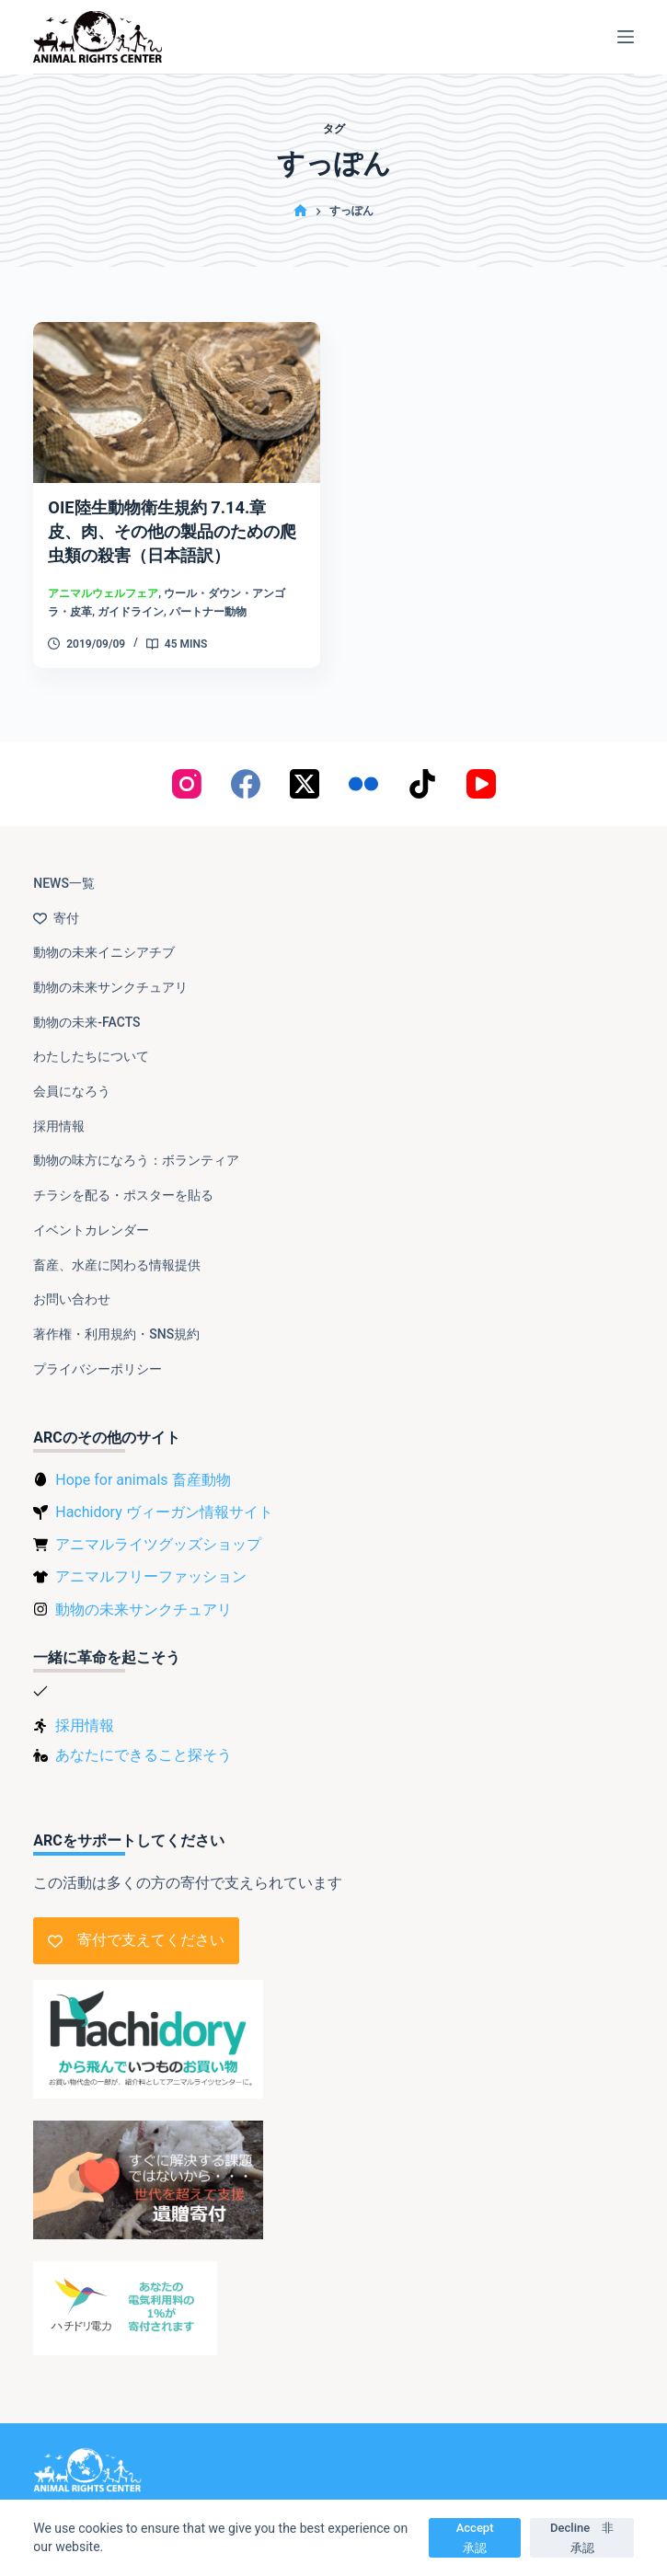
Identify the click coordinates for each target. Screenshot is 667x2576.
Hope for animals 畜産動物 (142, 1462)
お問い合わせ (71, 1281)
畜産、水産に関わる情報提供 (117, 1246)
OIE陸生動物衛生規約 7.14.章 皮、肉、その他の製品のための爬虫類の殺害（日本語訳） (177, 531)
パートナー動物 (208, 611)
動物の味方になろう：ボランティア (136, 1142)
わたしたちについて (91, 1038)
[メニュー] (625, 37)
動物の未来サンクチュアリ (110, 969)
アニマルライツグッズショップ (158, 1526)
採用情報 (59, 1108)
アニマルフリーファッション (151, 1559)
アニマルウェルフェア (103, 593)
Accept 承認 (481, 2537)
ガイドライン (131, 611)
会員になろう (71, 1073)
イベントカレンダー (91, 1212)
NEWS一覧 (64, 865)
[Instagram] (186, 766)
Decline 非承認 (582, 2537)
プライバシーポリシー (97, 1350)
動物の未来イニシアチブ (104, 934)
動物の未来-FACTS (86, 1003)
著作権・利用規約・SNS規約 (116, 1316)
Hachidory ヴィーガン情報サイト (163, 1494)
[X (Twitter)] (304, 766)
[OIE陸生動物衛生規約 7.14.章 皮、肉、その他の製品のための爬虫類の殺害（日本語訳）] (176, 402)
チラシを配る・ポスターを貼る (123, 1177)
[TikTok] (422, 766)
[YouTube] (481, 766)
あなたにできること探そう (143, 1736)
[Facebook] (245, 766)
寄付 (56, 899)
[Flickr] (363, 766)
